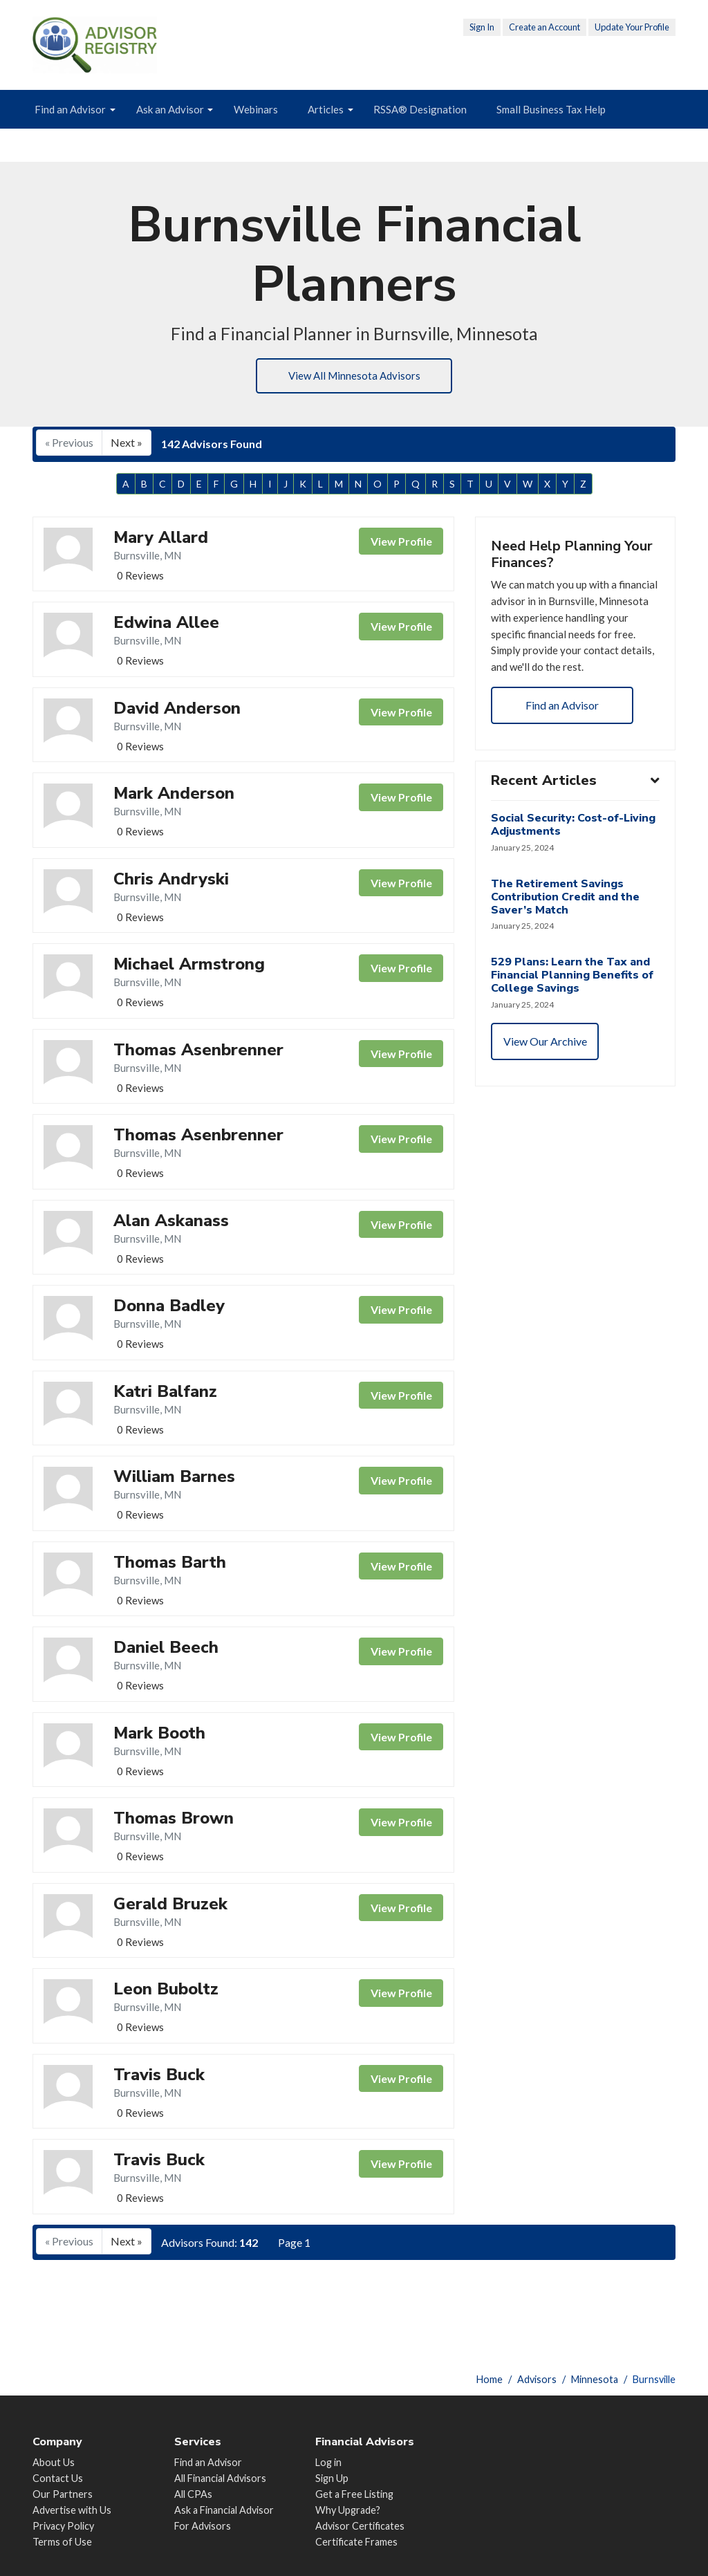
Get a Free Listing (354, 2494)
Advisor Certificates (359, 2526)
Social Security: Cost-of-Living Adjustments (574, 856)
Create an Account (544, 27)
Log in (328, 2462)
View (400, 544)
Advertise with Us (71, 2510)
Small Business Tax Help (551, 109)
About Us (53, 2462)
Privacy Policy (63, 2526)
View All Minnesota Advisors (354, 376)
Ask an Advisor (170, 109)
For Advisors (202, 2526)
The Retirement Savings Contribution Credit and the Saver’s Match (566, 928)
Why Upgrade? (347, 2510)
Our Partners (62, 2494)
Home (489, 2379)
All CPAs (193, 2494)
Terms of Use (62, 2542)
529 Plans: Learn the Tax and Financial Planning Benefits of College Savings (573, 1008)
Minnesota (594, 2379)
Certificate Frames (356, 2542)
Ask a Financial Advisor (224, 2510)
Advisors (537, 2379)
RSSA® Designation (420, 109)
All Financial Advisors (220, 2478)
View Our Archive (546, 1075)
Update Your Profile (632, 27)
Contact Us (57, 2478)
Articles (326, 109)
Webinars (256, 109)
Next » (126, 445)
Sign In (481, 27)
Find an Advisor (70, 109)
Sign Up (331, 2478)
